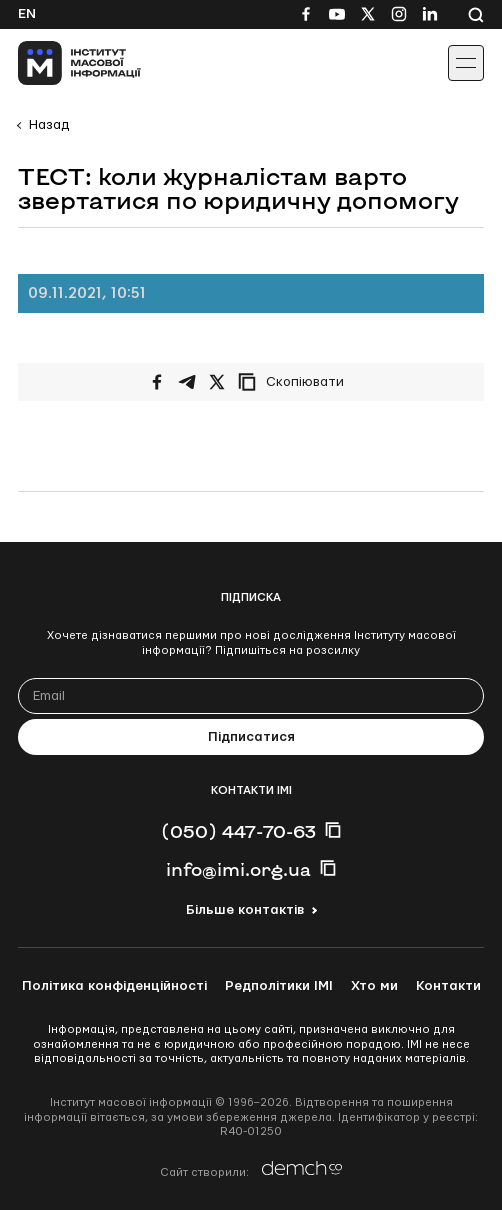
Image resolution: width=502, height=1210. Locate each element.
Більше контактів (245, 910)
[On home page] (60, 63)
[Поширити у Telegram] (187, 382)
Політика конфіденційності (114, 986)
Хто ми (374, 986)
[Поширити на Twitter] (217, 382)
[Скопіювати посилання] (296, 382)
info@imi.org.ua (238, 869)
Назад (49, 125)
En (27, 14)
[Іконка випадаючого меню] (466, 63)
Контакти (448, 986)
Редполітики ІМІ (279, 986)
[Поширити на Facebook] (157, 382)
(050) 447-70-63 (238, 831)
